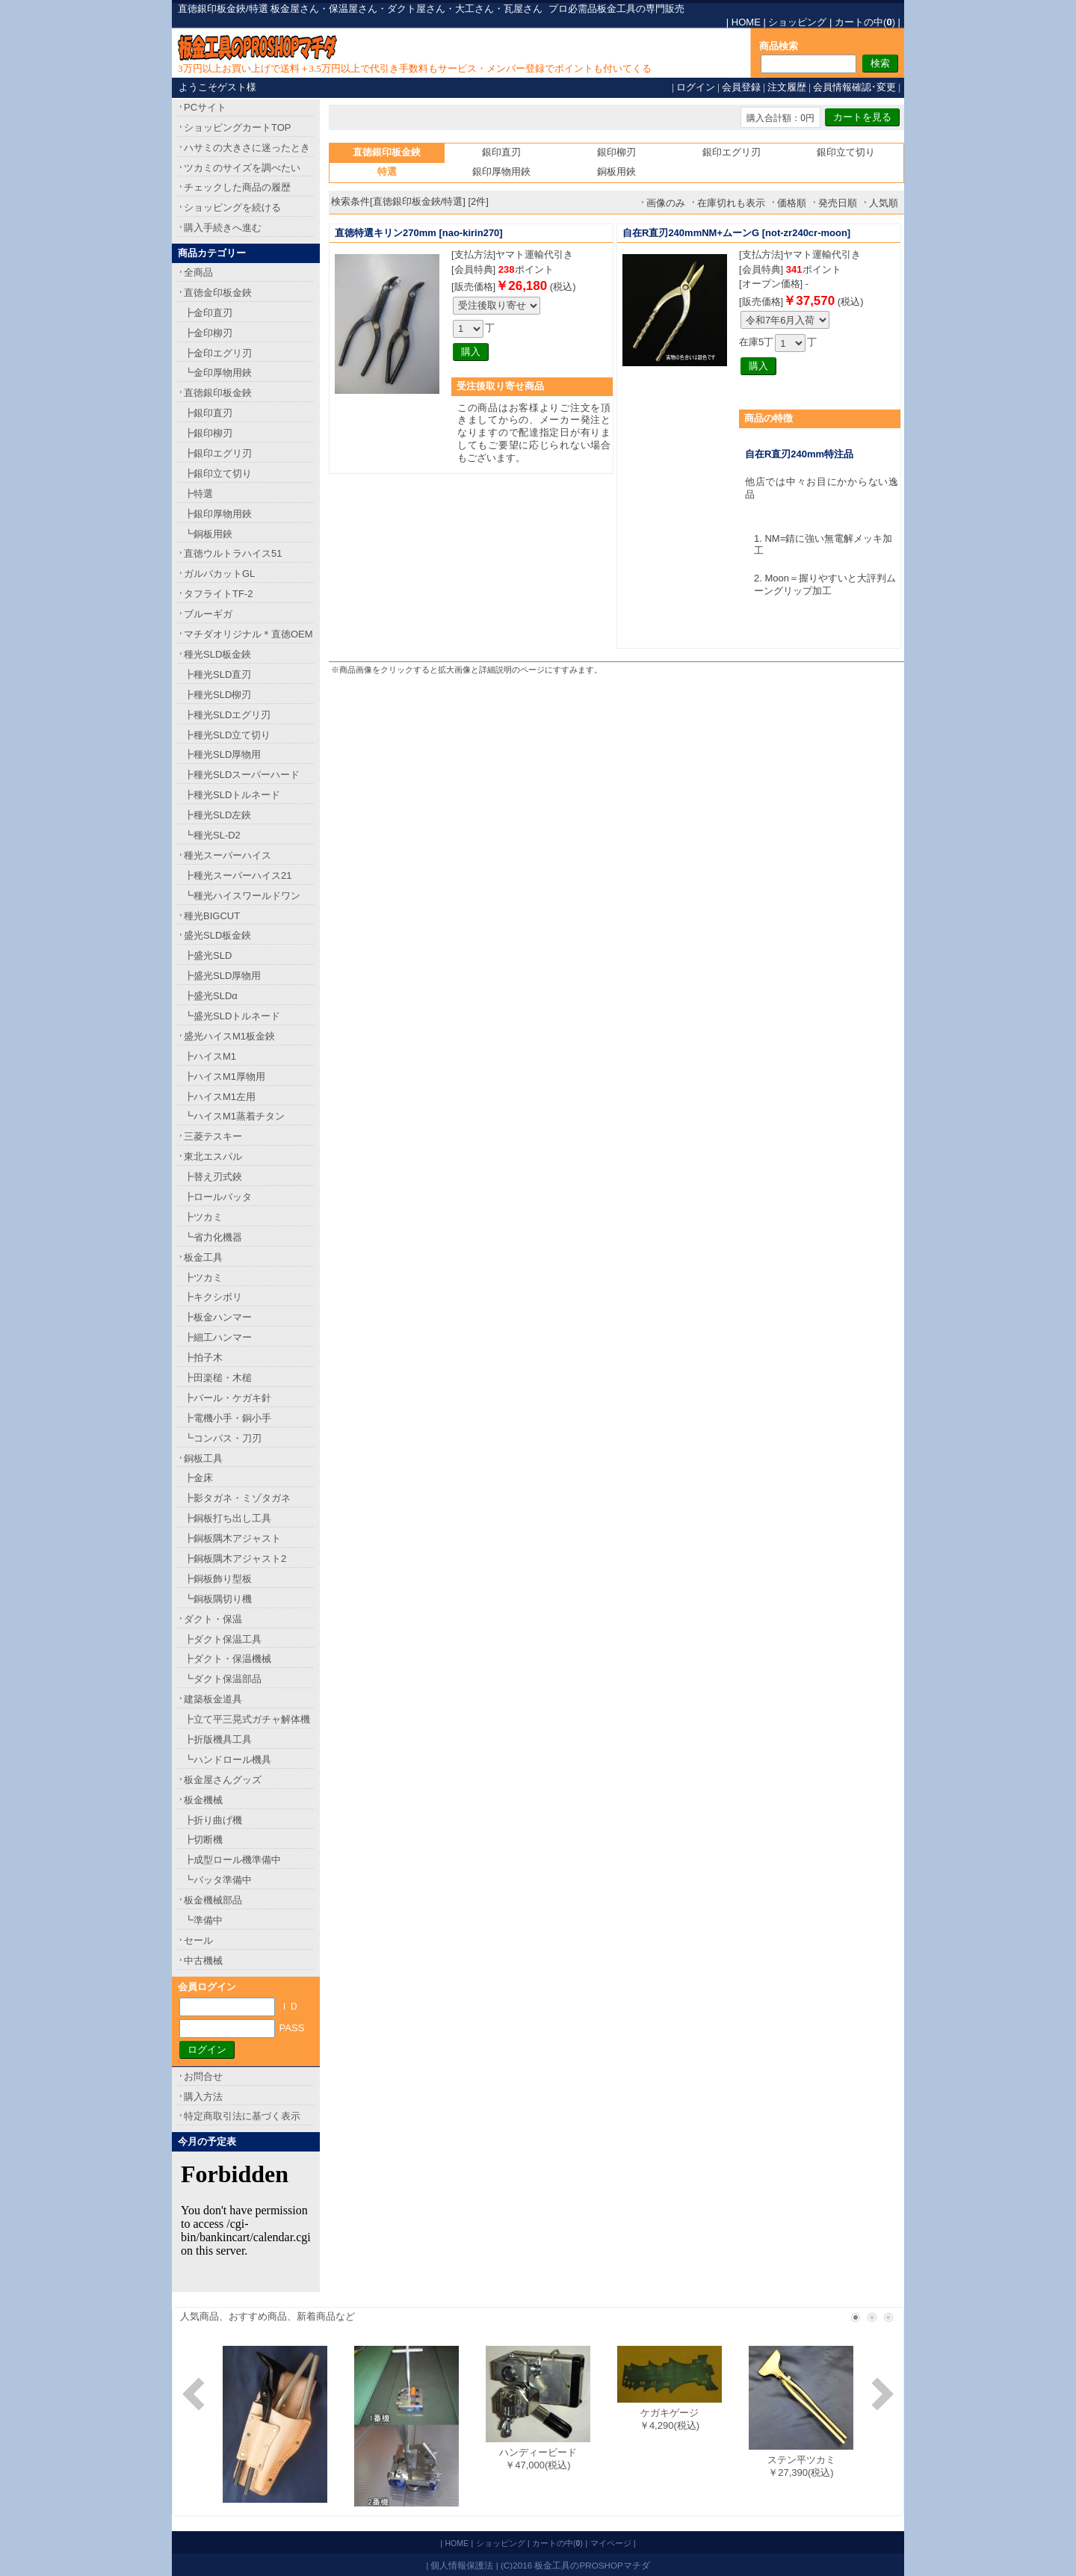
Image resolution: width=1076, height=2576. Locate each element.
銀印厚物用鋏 (501, 171)
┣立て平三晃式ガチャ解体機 (247, 1719)
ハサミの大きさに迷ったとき (247, 147)
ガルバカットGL (219, 573)
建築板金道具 (213, 1699)
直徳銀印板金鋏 (218, 392)
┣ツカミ (203, 1217)
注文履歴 (786, 87)
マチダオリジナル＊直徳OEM (248, 634)
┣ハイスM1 (210, 1056)
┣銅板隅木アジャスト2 (235, 1558)
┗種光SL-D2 (212, 835)
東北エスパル (213, 1156)
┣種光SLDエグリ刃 (227, 714)
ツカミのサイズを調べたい (242, 167)
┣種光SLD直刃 (217, 674)
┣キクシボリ (213, 1297)
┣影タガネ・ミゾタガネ (237, 1498)
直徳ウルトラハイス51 (233, 553)
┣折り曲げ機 (213, 1820)
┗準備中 (203, 1920)
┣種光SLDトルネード (232, 794)
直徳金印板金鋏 (218, 292)
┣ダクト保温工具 (223, 1639)
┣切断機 (203, 1839)
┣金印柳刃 (208, 333)
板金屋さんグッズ (223, 1779)
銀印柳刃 (616, 152)
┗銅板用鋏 (208, 534)
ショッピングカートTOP (237, 127)
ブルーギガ (208, 614)
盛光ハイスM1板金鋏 (229, 1036)
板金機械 (203, 1800)
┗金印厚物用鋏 (218, 372)
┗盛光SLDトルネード (232, 1016)
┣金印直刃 (208, 312)
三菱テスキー (213, 1136)
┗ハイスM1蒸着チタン (234, 1116)
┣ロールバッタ (218, 1196)
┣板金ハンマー (218, 1317)
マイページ (610, 2543)
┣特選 (198, 493)
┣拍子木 (203, 1357)
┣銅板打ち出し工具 (227, 1518)
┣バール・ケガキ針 (227, 1397)
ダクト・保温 (213, 1619)
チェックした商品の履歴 (237, 187)
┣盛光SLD (208, 955)
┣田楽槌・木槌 (218, 1377)
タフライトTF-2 (218, 593)
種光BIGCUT (212, 915)
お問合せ (203, 2076)
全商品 (198, 272)
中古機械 (203, 1960)
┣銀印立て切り (218, 473)
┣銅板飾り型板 (218, 1578)
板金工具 (203, 1257)
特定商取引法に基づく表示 (242, 2116)
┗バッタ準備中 (218, 1879)
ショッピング (797, 22)
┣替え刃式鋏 (213, 1176)
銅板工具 (203, 1458)
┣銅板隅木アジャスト (232, 1538)
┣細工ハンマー (218, 1337)
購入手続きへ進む (223, 227)
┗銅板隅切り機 (218, 1598)
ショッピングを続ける (232, 207)
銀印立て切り (846, 152)
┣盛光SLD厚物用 (222, 975)
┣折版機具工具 (218, 1739)
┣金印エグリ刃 (218, 353)
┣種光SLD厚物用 (222, 754)
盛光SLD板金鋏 (217, 935)
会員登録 (741, 87)
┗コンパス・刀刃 (223, 1438)
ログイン (695, 87)
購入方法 (203, 2096)
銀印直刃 (501, 152)
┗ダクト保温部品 (223, 1678)
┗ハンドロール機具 (227, 1759)
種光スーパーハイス (227, 855)
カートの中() (865, 22)
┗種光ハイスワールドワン (242, 895)
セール (198, 1940)
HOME (746, 22)
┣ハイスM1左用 (220, 1096)
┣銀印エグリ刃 (218, 453)
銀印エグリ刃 (731, 152)
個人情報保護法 (461, 2565)
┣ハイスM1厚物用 (224, 1076)
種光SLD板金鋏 (217, 654)
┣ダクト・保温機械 (227, 1658)
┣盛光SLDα (211, 995)
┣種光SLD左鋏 (217, 815)
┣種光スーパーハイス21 (237, 875)
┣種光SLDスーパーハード (242, 774)
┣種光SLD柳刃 (217, 694)
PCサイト (205, 107)
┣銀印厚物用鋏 (218, 513)
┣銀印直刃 (208, 412)
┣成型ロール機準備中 (232, 1859)
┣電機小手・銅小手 (227, 1418)
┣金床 (198, 1477)
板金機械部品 (213, 1900)
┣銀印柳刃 (208, 433)
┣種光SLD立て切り (227, 735)
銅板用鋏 (616, 171)
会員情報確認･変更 (854, 87)
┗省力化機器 (213, 1237)
